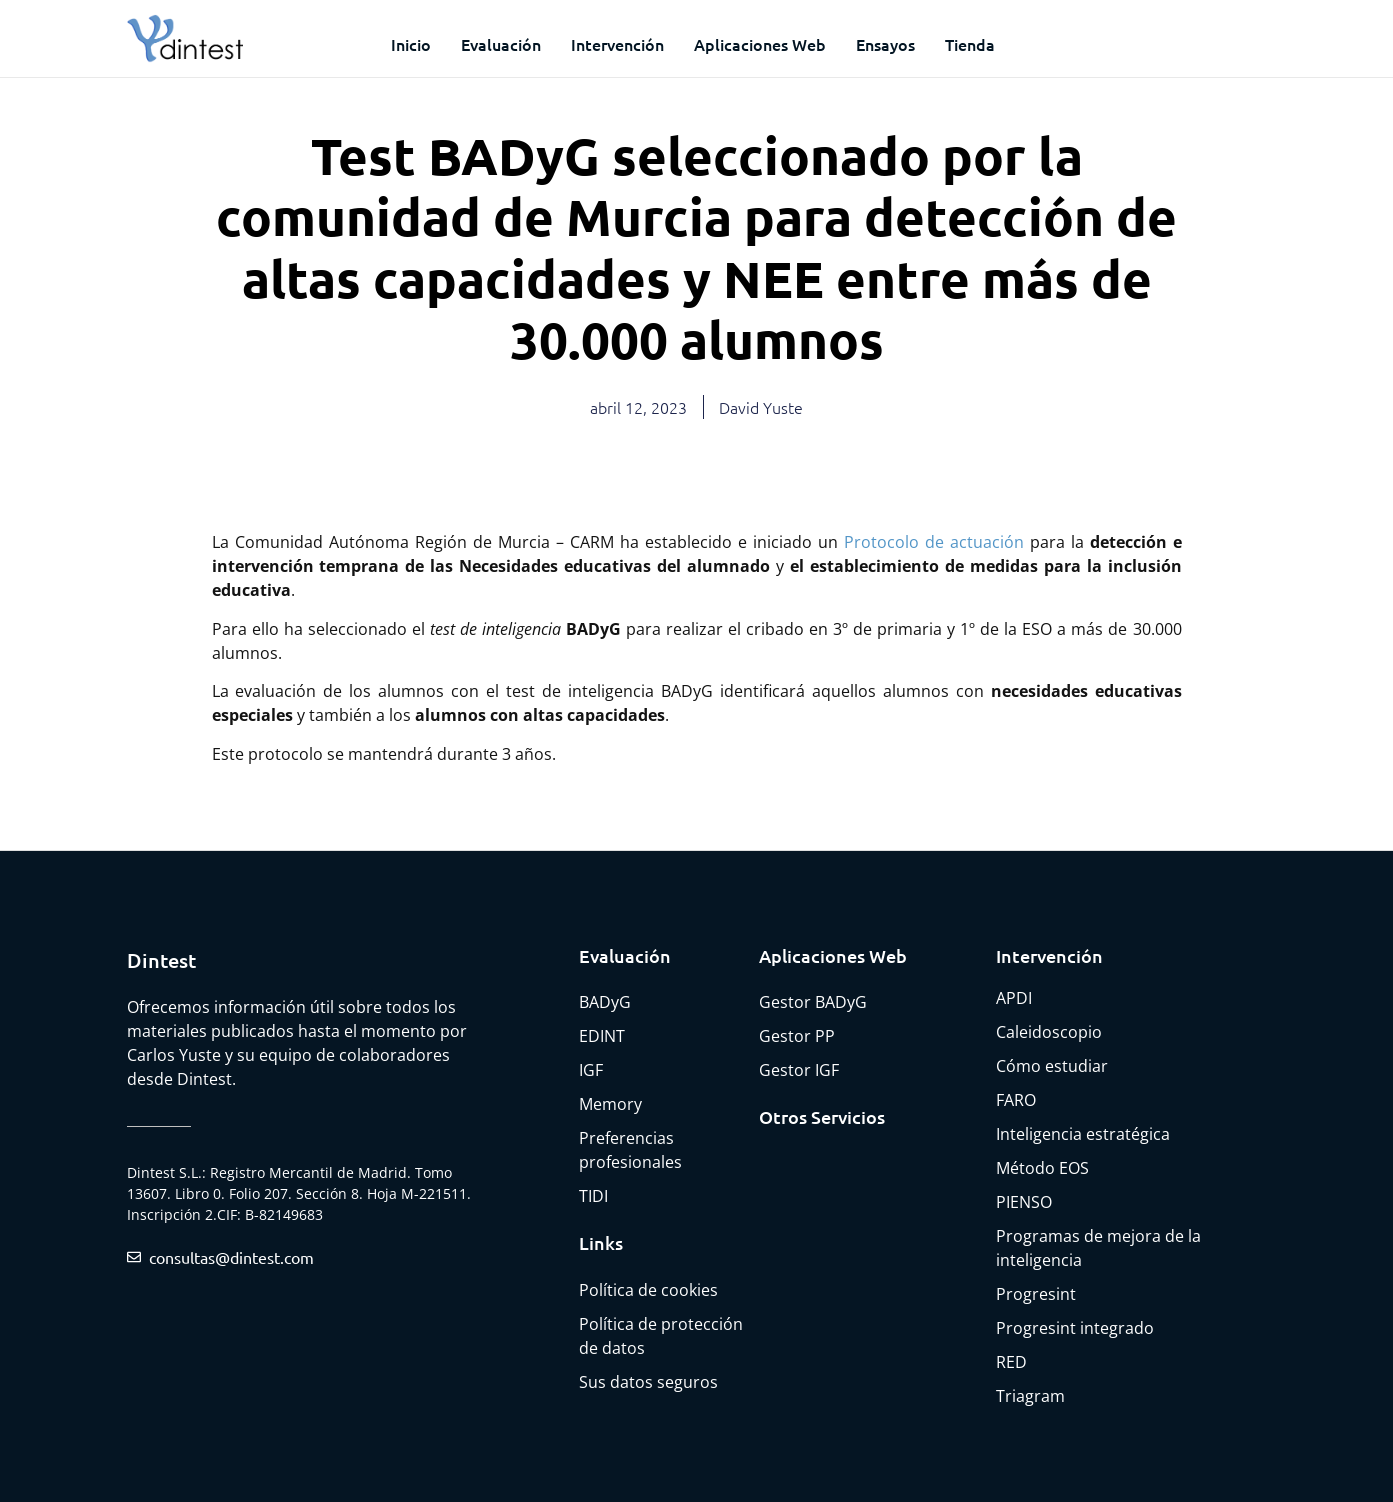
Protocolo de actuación (934, 542)
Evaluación (501, 44)
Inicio (411, 44)
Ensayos (885, 44)
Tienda (970, 44)
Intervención (617, 44)
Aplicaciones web (760, 44)
